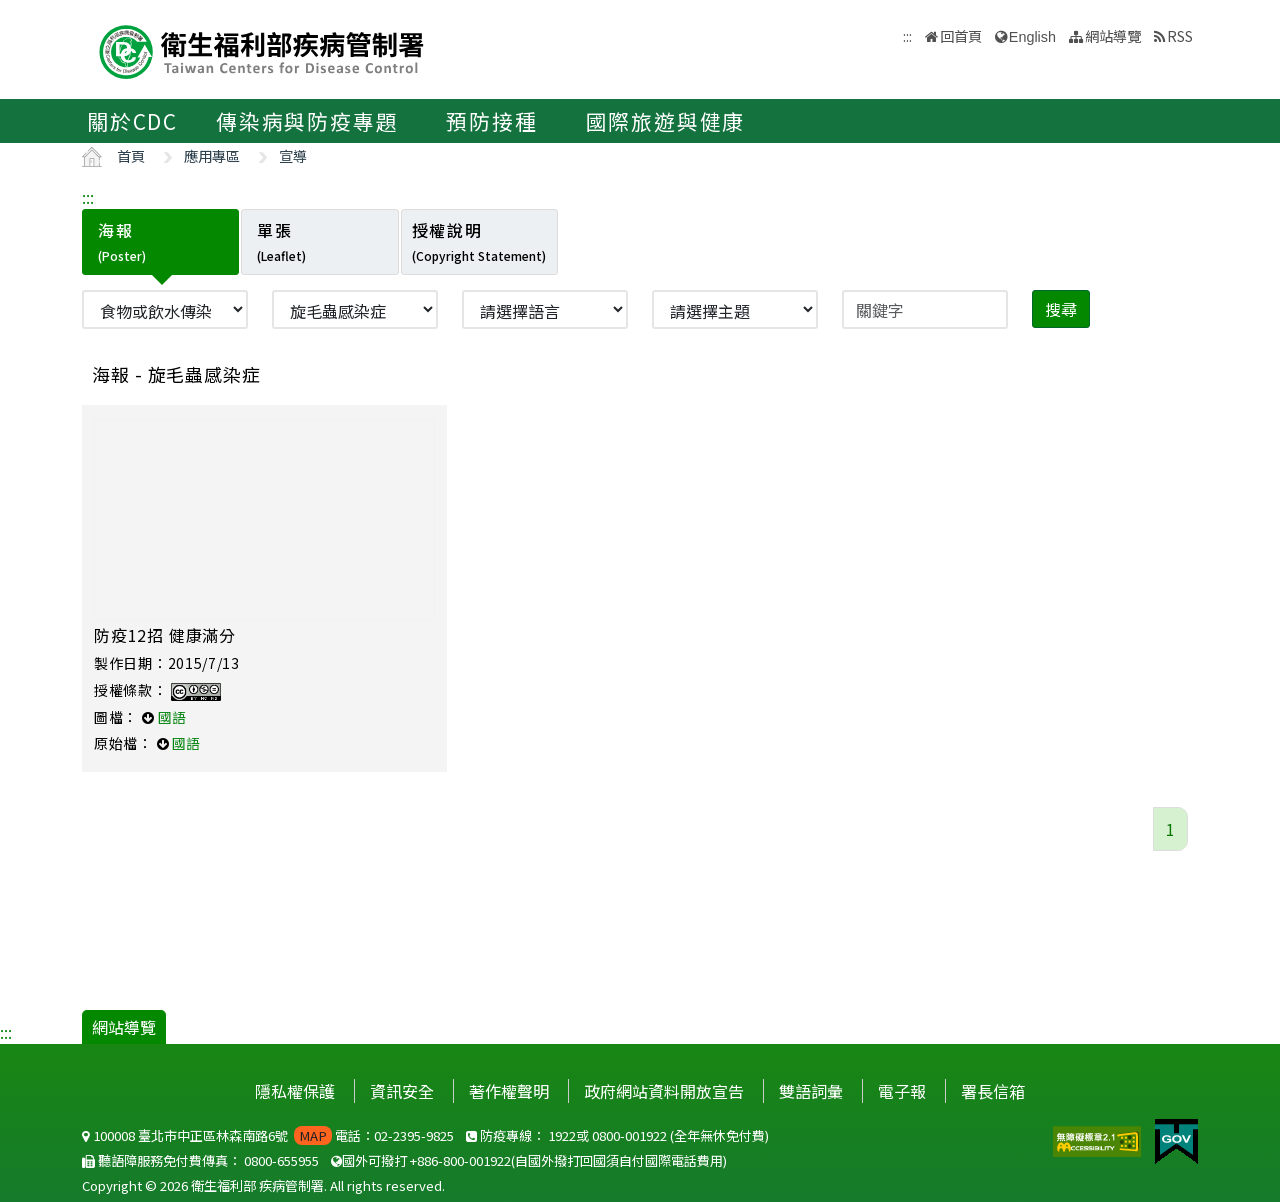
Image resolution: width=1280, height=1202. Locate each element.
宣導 (293, 155)
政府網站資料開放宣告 (664, 1091)
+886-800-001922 (460, 1160)
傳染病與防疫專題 (307, 121)
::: (88, 197)
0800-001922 (629, 1135)
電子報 (902, 1091)
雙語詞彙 (811, 1091)
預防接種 (491, 121)
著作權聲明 (509, 1091)
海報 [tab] (122, 241)
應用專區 (212, 155)
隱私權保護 (295, 1091)
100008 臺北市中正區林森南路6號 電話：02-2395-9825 (268, 1135)
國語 (172, 717)
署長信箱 (993, 1091)
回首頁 (961, 35)
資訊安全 (402, 1091)
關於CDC (132, 121)
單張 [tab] (281, 241)
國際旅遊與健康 (666, 121)
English (1032, 37)
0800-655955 (281, 1160)
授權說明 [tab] (479, 241)
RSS (1180, 35)
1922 (562, 1135)
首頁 (131, 155)
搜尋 (1061, 309)
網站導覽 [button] (1113, 35)
